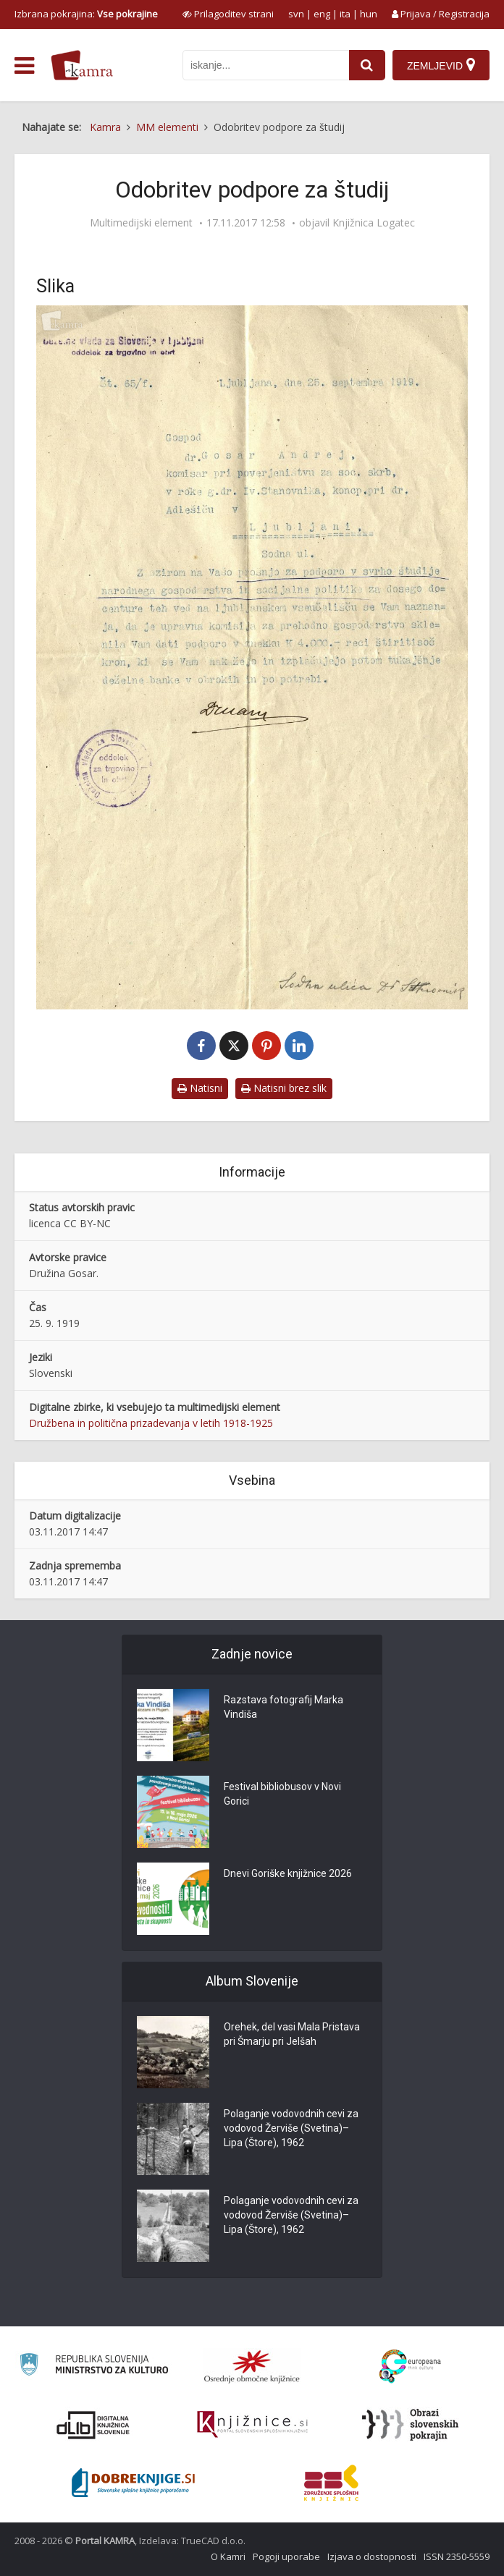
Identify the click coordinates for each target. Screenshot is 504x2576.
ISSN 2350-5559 (457, 2556)
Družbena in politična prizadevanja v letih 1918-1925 (151, 1423)
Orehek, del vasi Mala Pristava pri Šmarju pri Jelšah (292, 2034)
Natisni (199, 1088)
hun (368, 13)
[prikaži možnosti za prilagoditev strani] (228, 13)
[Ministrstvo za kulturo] (93, 2366)
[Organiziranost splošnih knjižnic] (252, 2366)
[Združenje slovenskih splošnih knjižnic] (252, 2424)
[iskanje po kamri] (265, 65)
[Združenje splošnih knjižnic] (331, 2483)
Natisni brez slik (284, 1088)
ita (345, 13)
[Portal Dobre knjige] (133, 2482)
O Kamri (228, 2556)
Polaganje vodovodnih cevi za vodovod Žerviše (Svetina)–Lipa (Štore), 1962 (291, 2128)
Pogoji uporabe (286, 2556)
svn (296, 13)
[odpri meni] (24, 65)
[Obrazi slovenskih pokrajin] (410, 2425)
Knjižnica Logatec (373, 222)
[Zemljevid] (441, 65)
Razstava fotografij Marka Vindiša (283, 1707)
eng (322, 13)
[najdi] (367, 65)
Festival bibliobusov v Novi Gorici (282, 1794)
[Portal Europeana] (410, 2366)
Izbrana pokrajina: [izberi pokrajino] (86, 13)
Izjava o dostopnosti (371, 2556)
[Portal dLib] (93, 2425)
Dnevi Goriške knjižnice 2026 (288, 1873)
